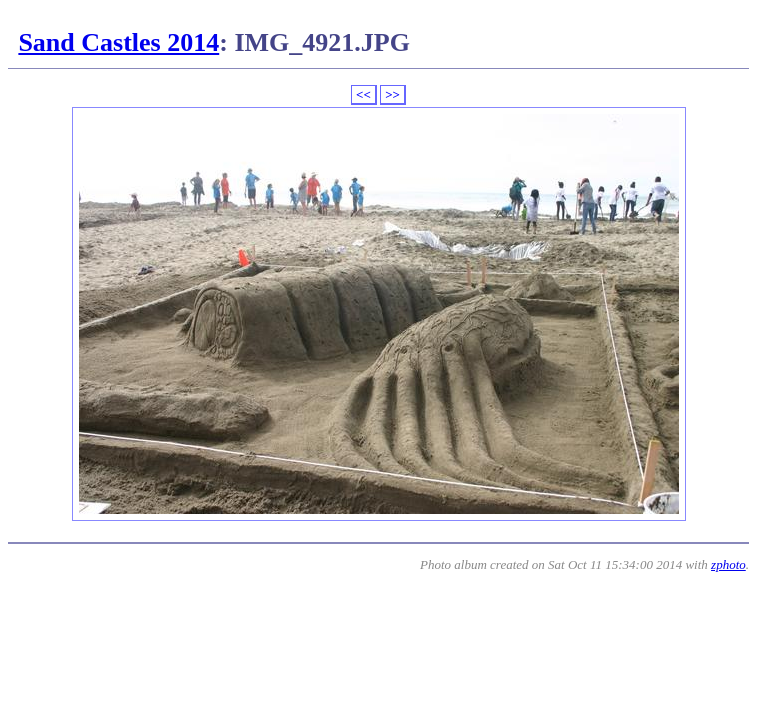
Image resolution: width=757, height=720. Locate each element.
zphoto (728, 564)
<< (363, 94)
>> (392, 94)
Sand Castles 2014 (118, 42)
